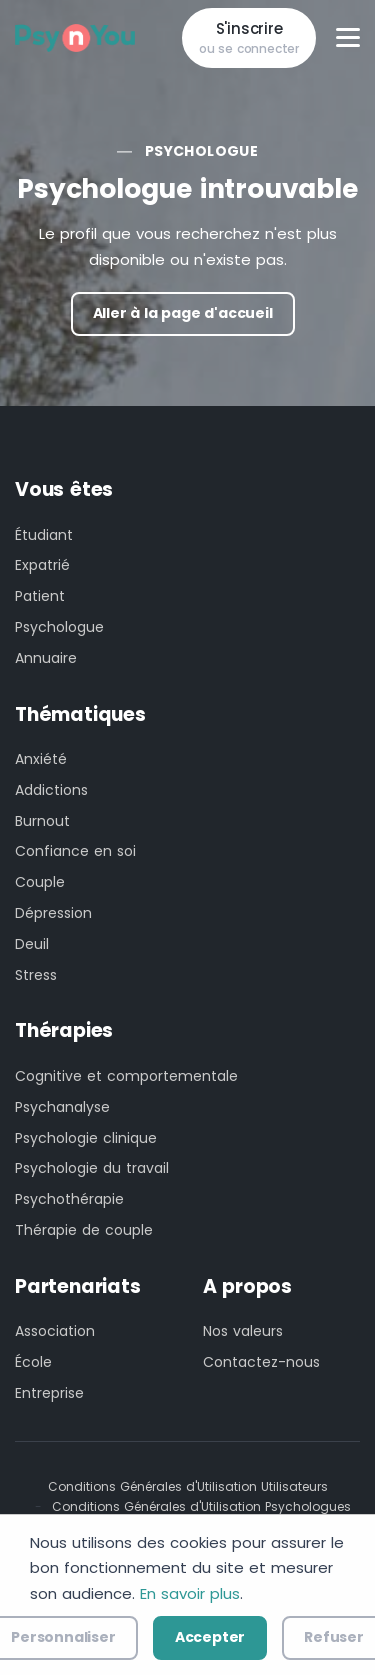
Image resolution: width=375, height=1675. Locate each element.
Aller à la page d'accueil (183, 313)
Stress (36, 975)
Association (55, 1331)
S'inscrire (249, 38)
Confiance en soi (75, 851)
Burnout (42, 821)
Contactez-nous (261, 1362)
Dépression (53, 913)
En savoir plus (190, 1593)
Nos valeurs (243, 1331)
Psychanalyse (62, 1107)
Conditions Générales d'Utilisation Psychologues (201, 1506)
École (33, 1362)
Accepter (210, 1637)
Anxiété (41, 759)
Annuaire (46, 658)
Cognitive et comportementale (126, 1076)
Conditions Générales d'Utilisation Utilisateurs (188, 1486)
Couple (40, 882)
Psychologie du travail (92, 1168)
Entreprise (49, 1393)
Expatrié (42, 565)
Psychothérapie (69, 1199)
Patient (40, 596)
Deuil (32, 944)
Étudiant (44, 535)
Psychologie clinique (86, 1138)
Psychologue (201, 151)
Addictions (51, 790)
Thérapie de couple (84, 1230)
